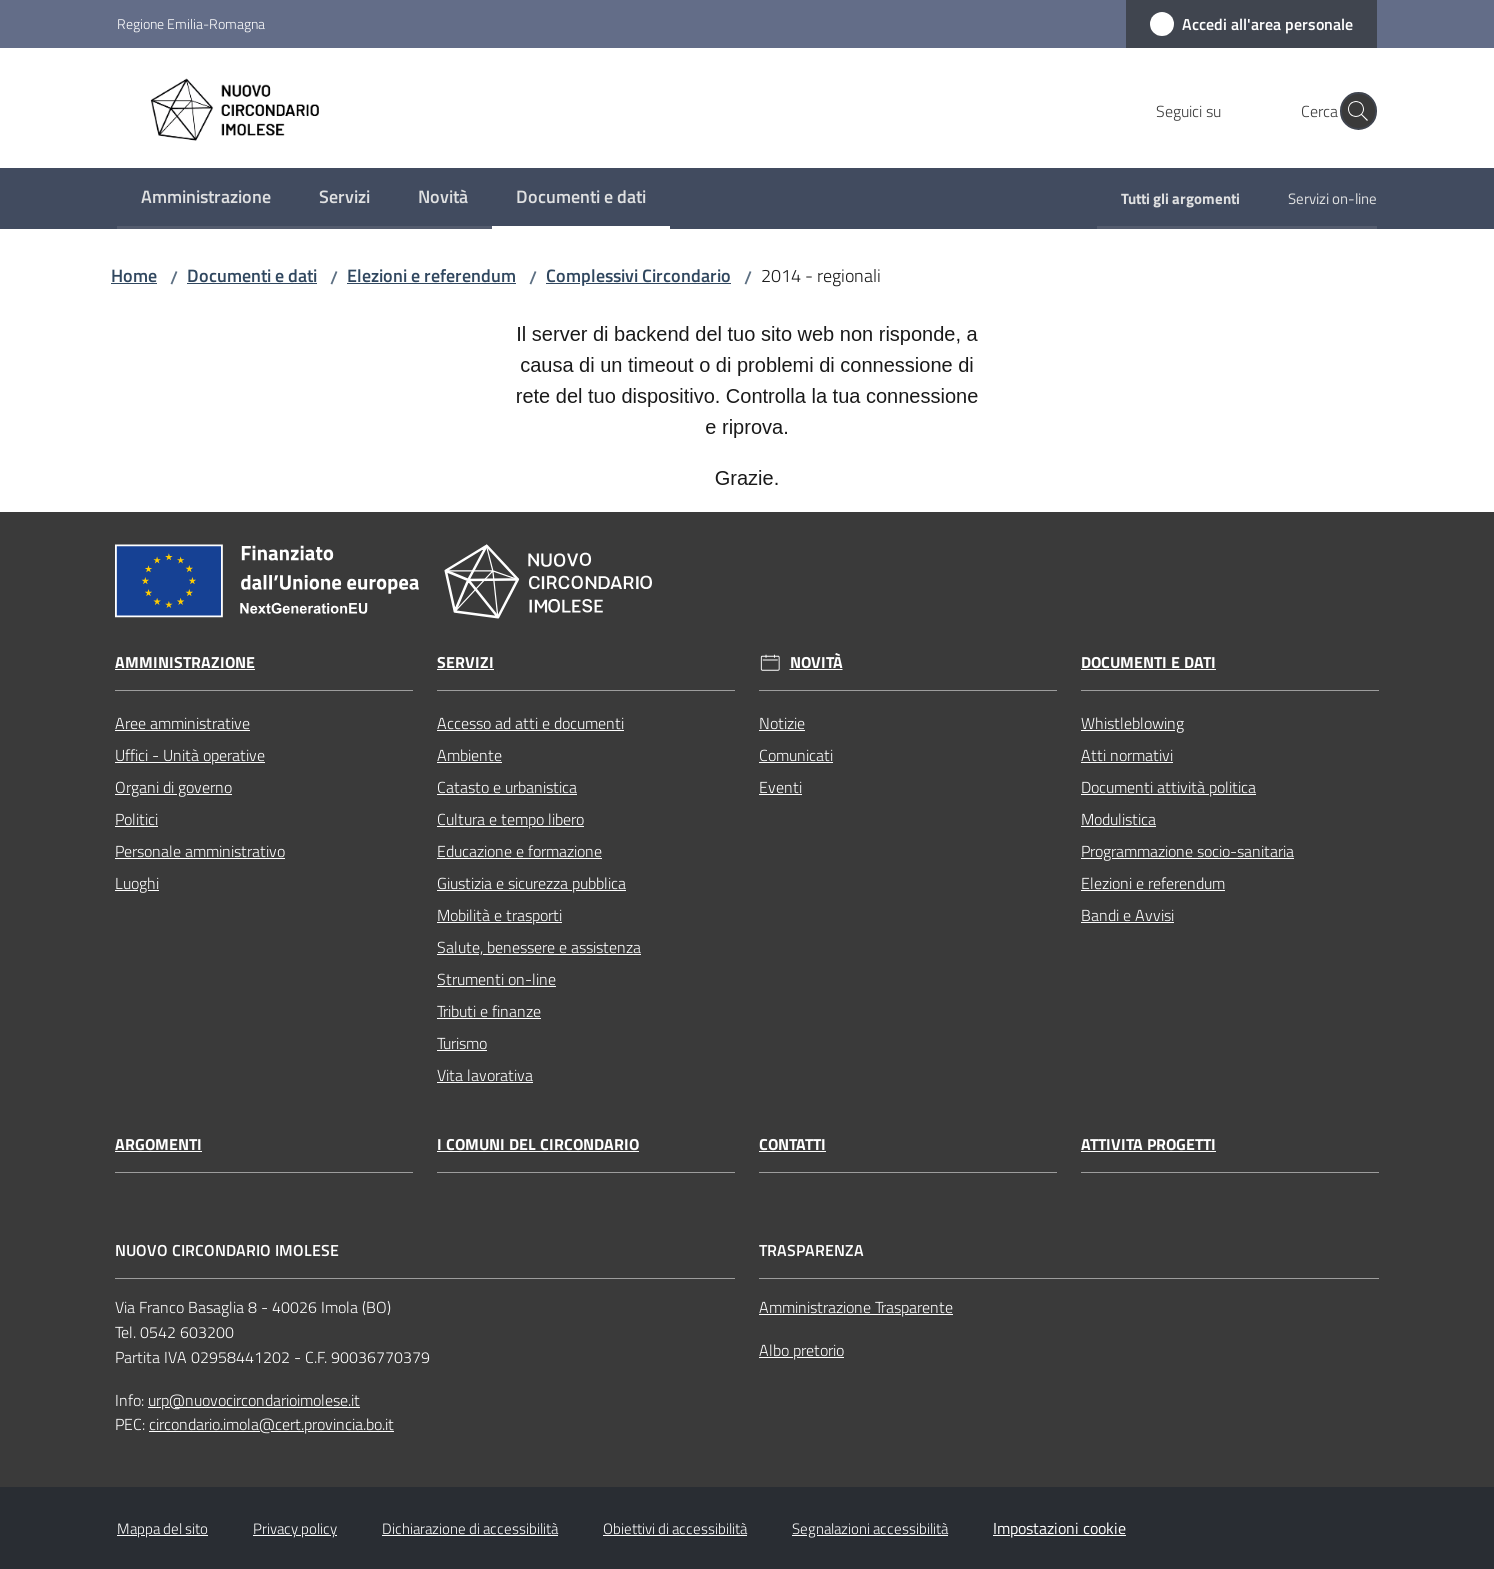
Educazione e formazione (519, 851)
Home (134, 275)
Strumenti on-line (496, 979)
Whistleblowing (1132, 723)
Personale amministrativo (200, 851)
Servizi (465, 662)
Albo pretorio (801, 1350)
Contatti (792, 1144)
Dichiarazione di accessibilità (470, 1528)
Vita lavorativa (485, 1075)
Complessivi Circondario (638, 275)
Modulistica (1118, 819)
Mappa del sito (162, 1528)
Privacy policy (295, 1528)
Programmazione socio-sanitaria (1187, 851)
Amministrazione (185, 662)
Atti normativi (1127, 755)
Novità (816, 662)
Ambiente (469, 755)
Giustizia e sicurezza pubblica (531, 883)
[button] (1353, 111)
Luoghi (137, 883)
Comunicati (796, 755)
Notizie (782, 723)
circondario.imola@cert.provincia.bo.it (271, 1424)
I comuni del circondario (538, 1144)
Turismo (462, 1043)
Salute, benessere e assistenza (539, 947)
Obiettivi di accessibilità (675, 1528)
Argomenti (158, 1144)
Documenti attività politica (1168, 787)
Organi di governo (173, 787)
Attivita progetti (1148, 1144)
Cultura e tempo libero (510, 819)
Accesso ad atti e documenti (530, 723)
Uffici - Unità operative (190, 755)
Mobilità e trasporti (499, 915)
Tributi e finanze (489, 1011)
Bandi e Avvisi (1127, 915)
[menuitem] (206, 198)
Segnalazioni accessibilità (870, 1528)
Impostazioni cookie (1059, 1528)
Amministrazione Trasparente (856, 1307)
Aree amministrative (182, 723)
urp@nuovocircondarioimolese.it (254, 1400)
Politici (136, 819)
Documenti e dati (252, 275)
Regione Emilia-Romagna (191, 23)
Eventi (780, 787)
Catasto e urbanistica (507, 787)
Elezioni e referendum (431, 275)
